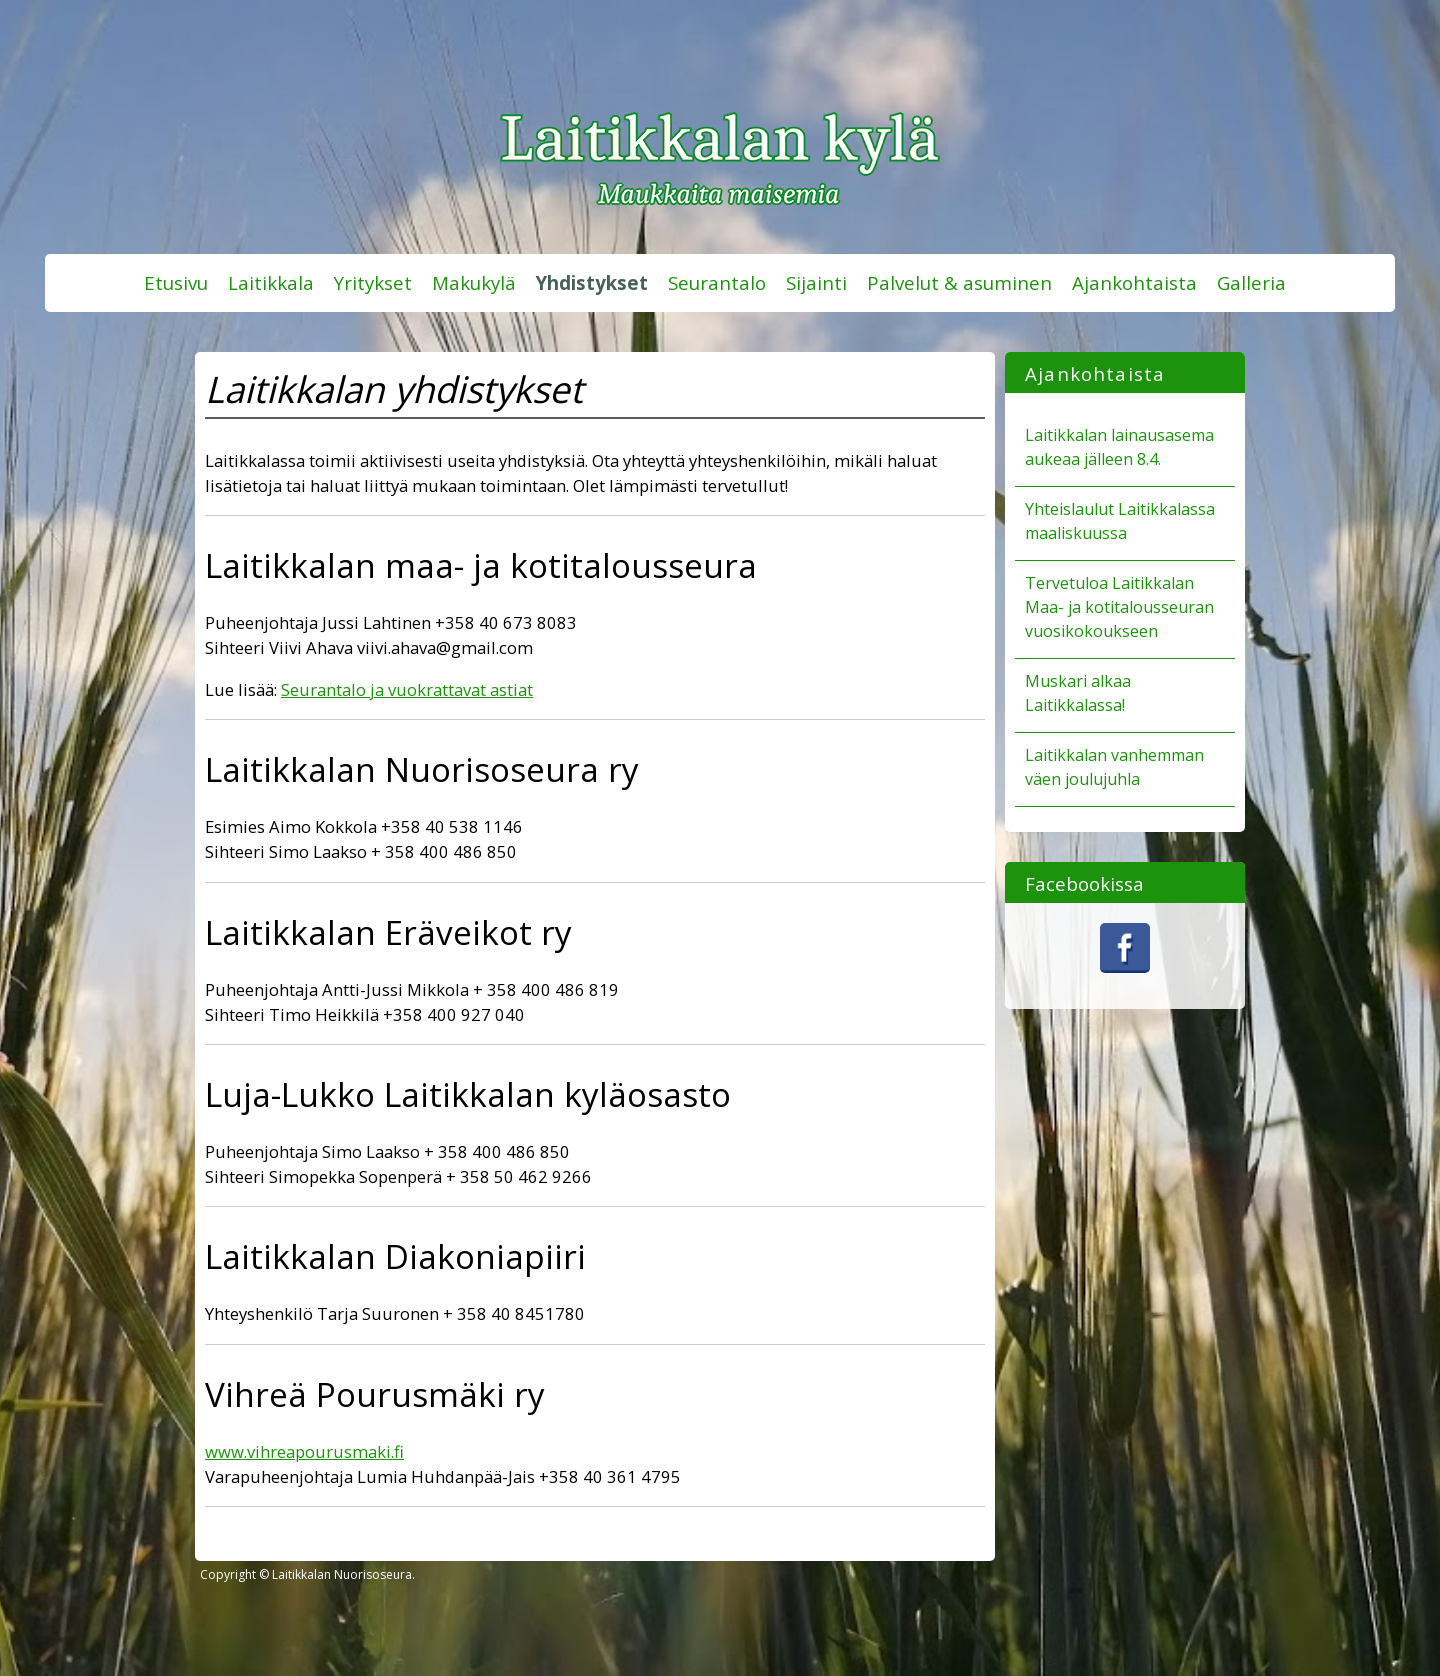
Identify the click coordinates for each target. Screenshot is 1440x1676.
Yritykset (373, 282)
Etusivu (176, 282)
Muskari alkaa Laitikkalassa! (1078, 693)
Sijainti (816, 282)
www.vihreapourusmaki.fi (304, 1451)
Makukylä (474, 282)
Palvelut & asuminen (959, 282)
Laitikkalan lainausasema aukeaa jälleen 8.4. (1119, 447)
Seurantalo (717, 282)
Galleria (1251, 282)
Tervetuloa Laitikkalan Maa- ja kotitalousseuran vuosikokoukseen (1119, 607)
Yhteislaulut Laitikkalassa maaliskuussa (1120, 521)
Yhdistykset (592, 282)
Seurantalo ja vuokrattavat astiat (407, 689)
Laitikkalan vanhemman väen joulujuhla (1114, 767)
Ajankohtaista (1134, 282)
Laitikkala (271, 282)
